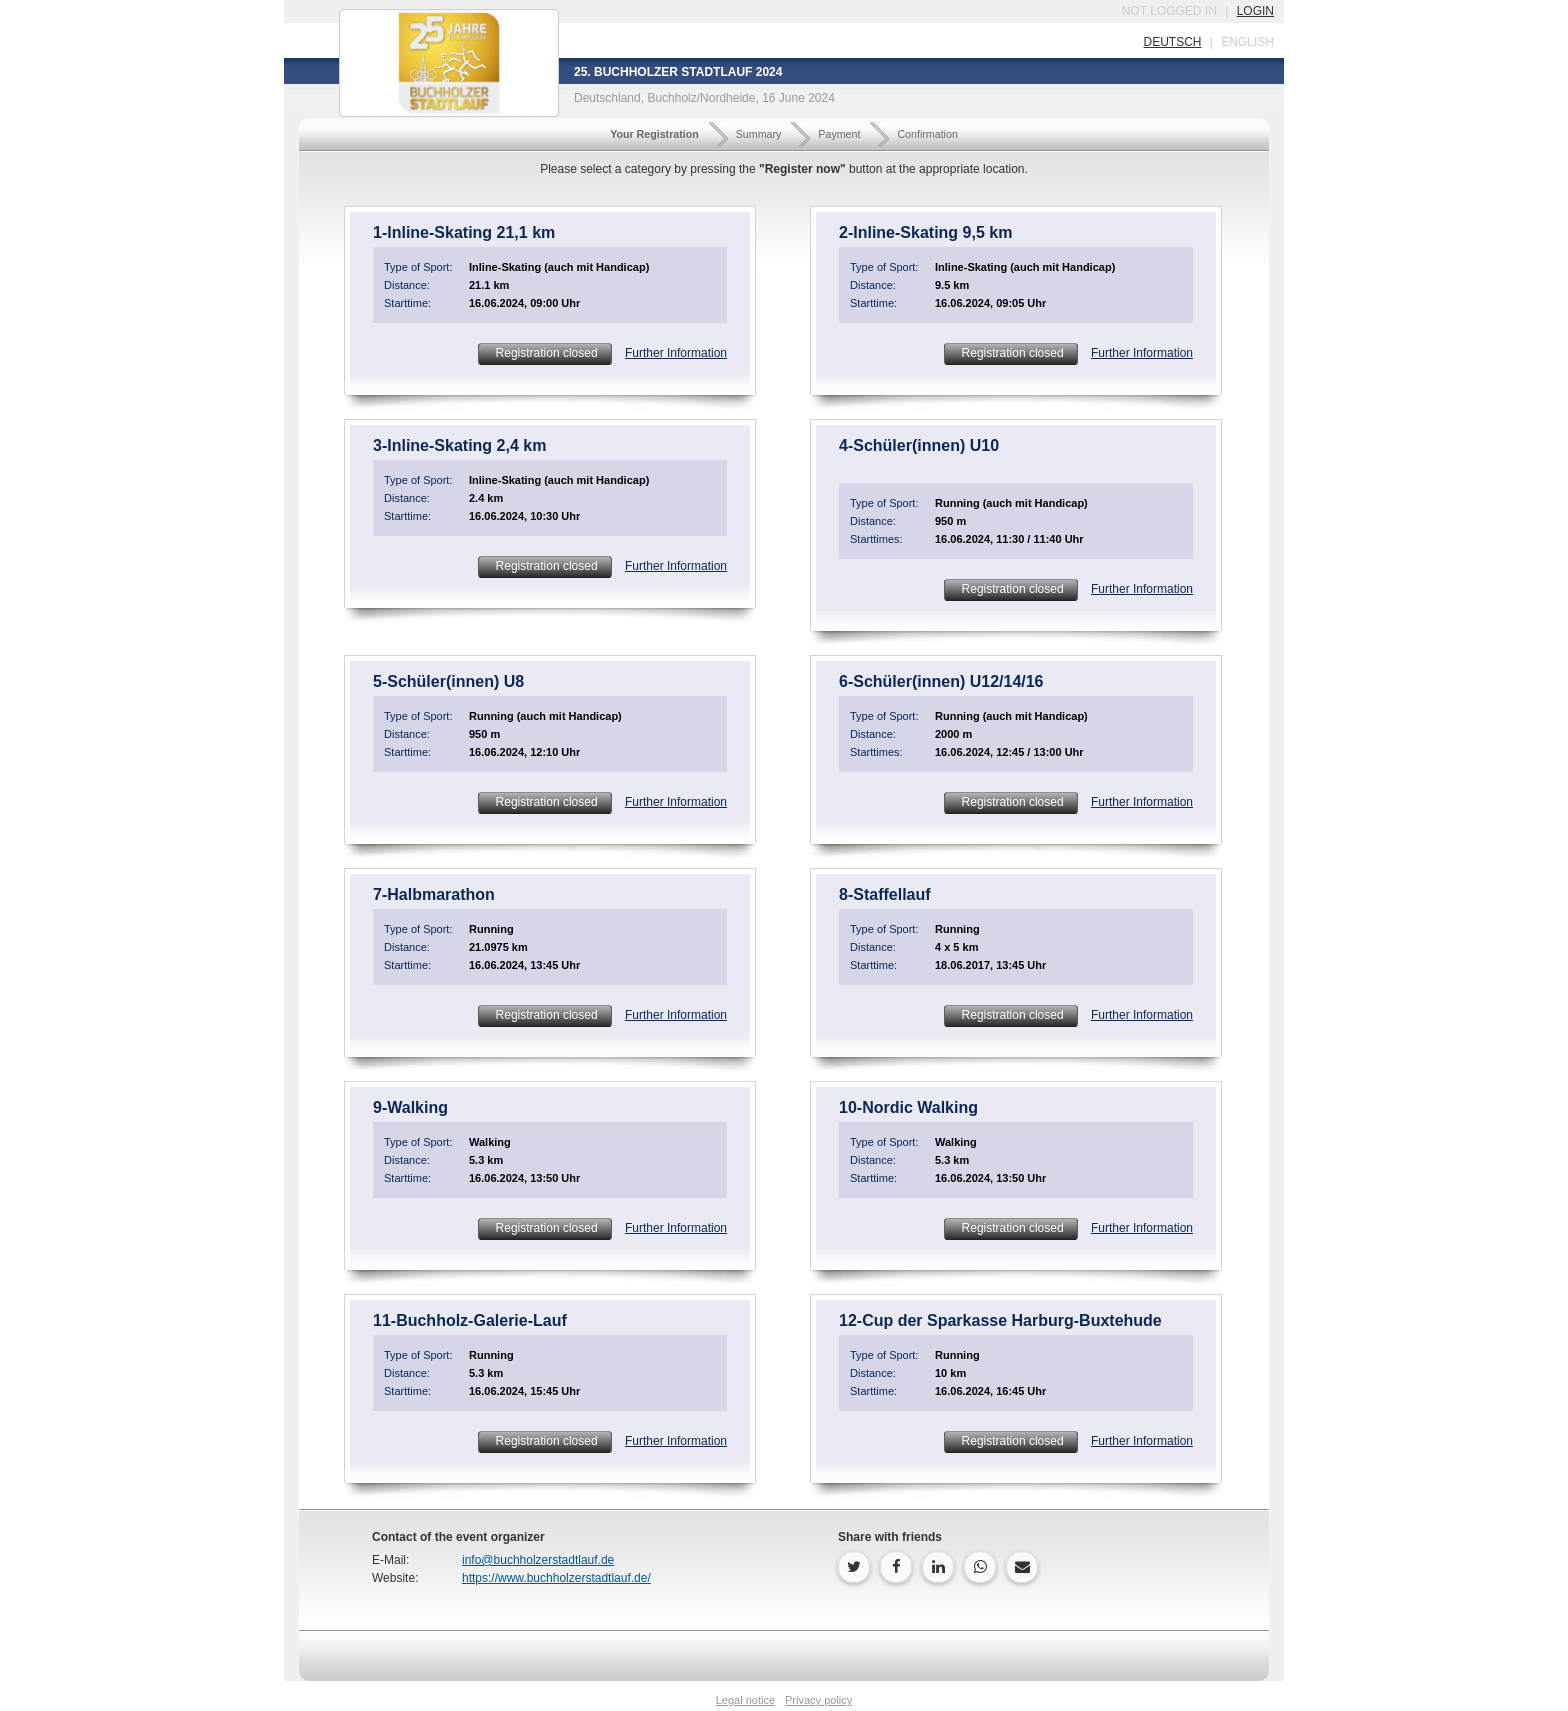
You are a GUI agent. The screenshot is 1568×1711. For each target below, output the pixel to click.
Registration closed (544, 353)
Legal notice (745, 1700)
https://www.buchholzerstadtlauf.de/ (556, 1578)
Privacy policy (818, 1700)
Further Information (676, 353)
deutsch (1172, 42)
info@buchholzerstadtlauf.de (538, 1560)
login (1255, 11)
